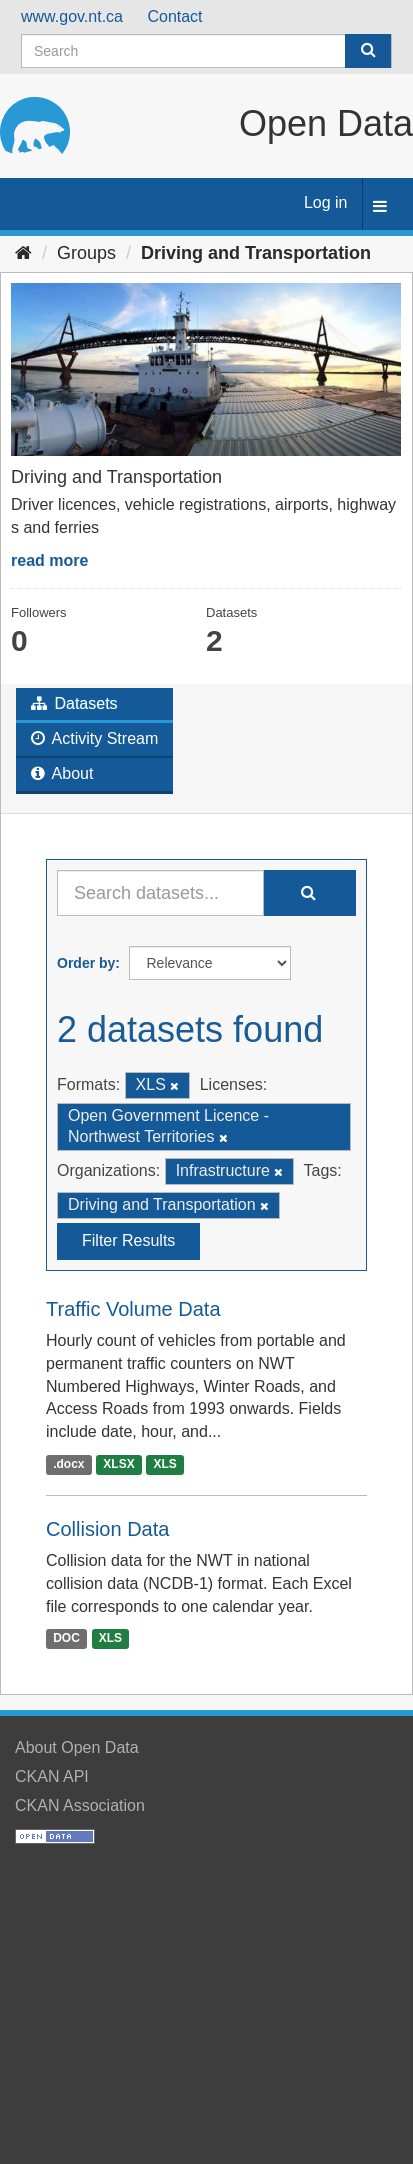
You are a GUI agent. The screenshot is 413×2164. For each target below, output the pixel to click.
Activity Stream (94, 738)
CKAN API (52, 1776)
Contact (174, 16)
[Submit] (368, 51)
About (62, 773)
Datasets (74, 703)
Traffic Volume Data (133, 1309)
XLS (165, 1464)
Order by (86, 963)
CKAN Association (80, 1805)
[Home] (23, 253)
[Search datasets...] (160, 893)
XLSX (118, 1464)
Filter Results (128, 1240)
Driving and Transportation (256, 253)
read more (49, 560)
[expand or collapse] (380, 207)
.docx (68, 1464)
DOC (66, 1639)
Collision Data (107, 1529)
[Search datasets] (206, 51)
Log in (326, 202)
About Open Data (77, 1747)
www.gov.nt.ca (72, 16)
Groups (86, 253)
